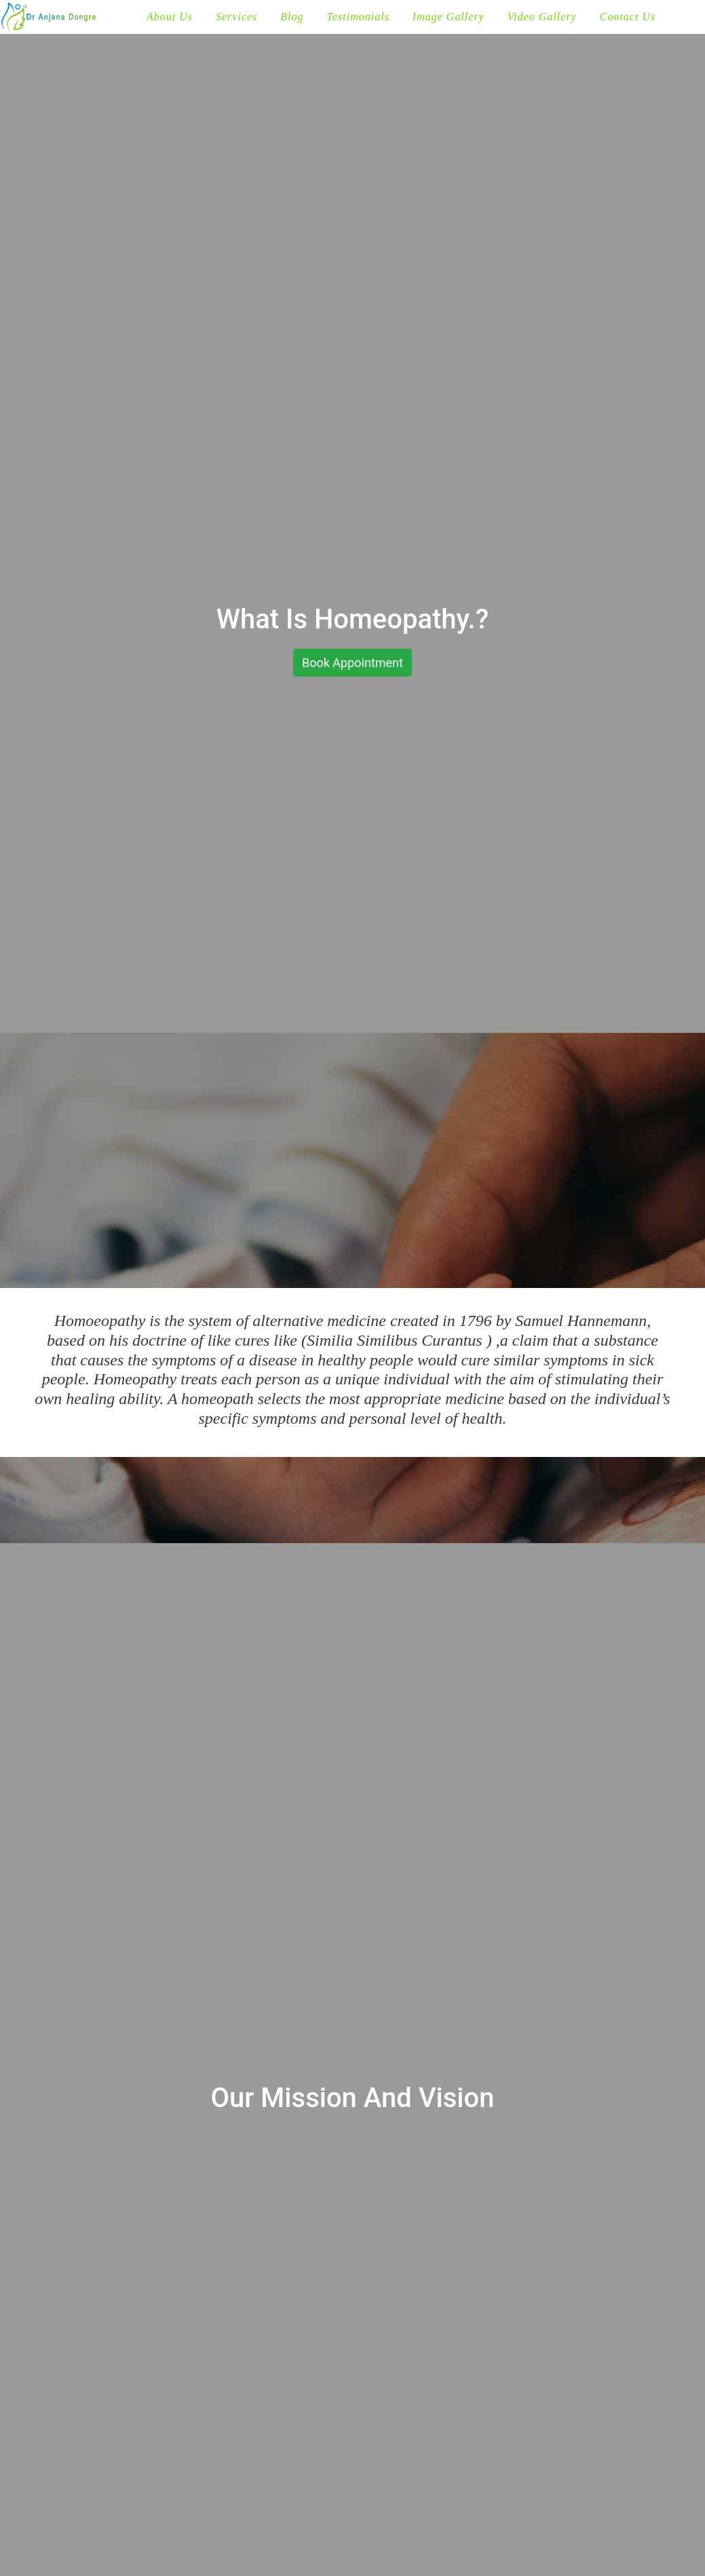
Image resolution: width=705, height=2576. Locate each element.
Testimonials (358, 16)
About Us (170, 16)
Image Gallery (448, 16)
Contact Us (627, 16)
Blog (291, 16)
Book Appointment (352, 663)
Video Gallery (542, 16)
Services (236, 16)
